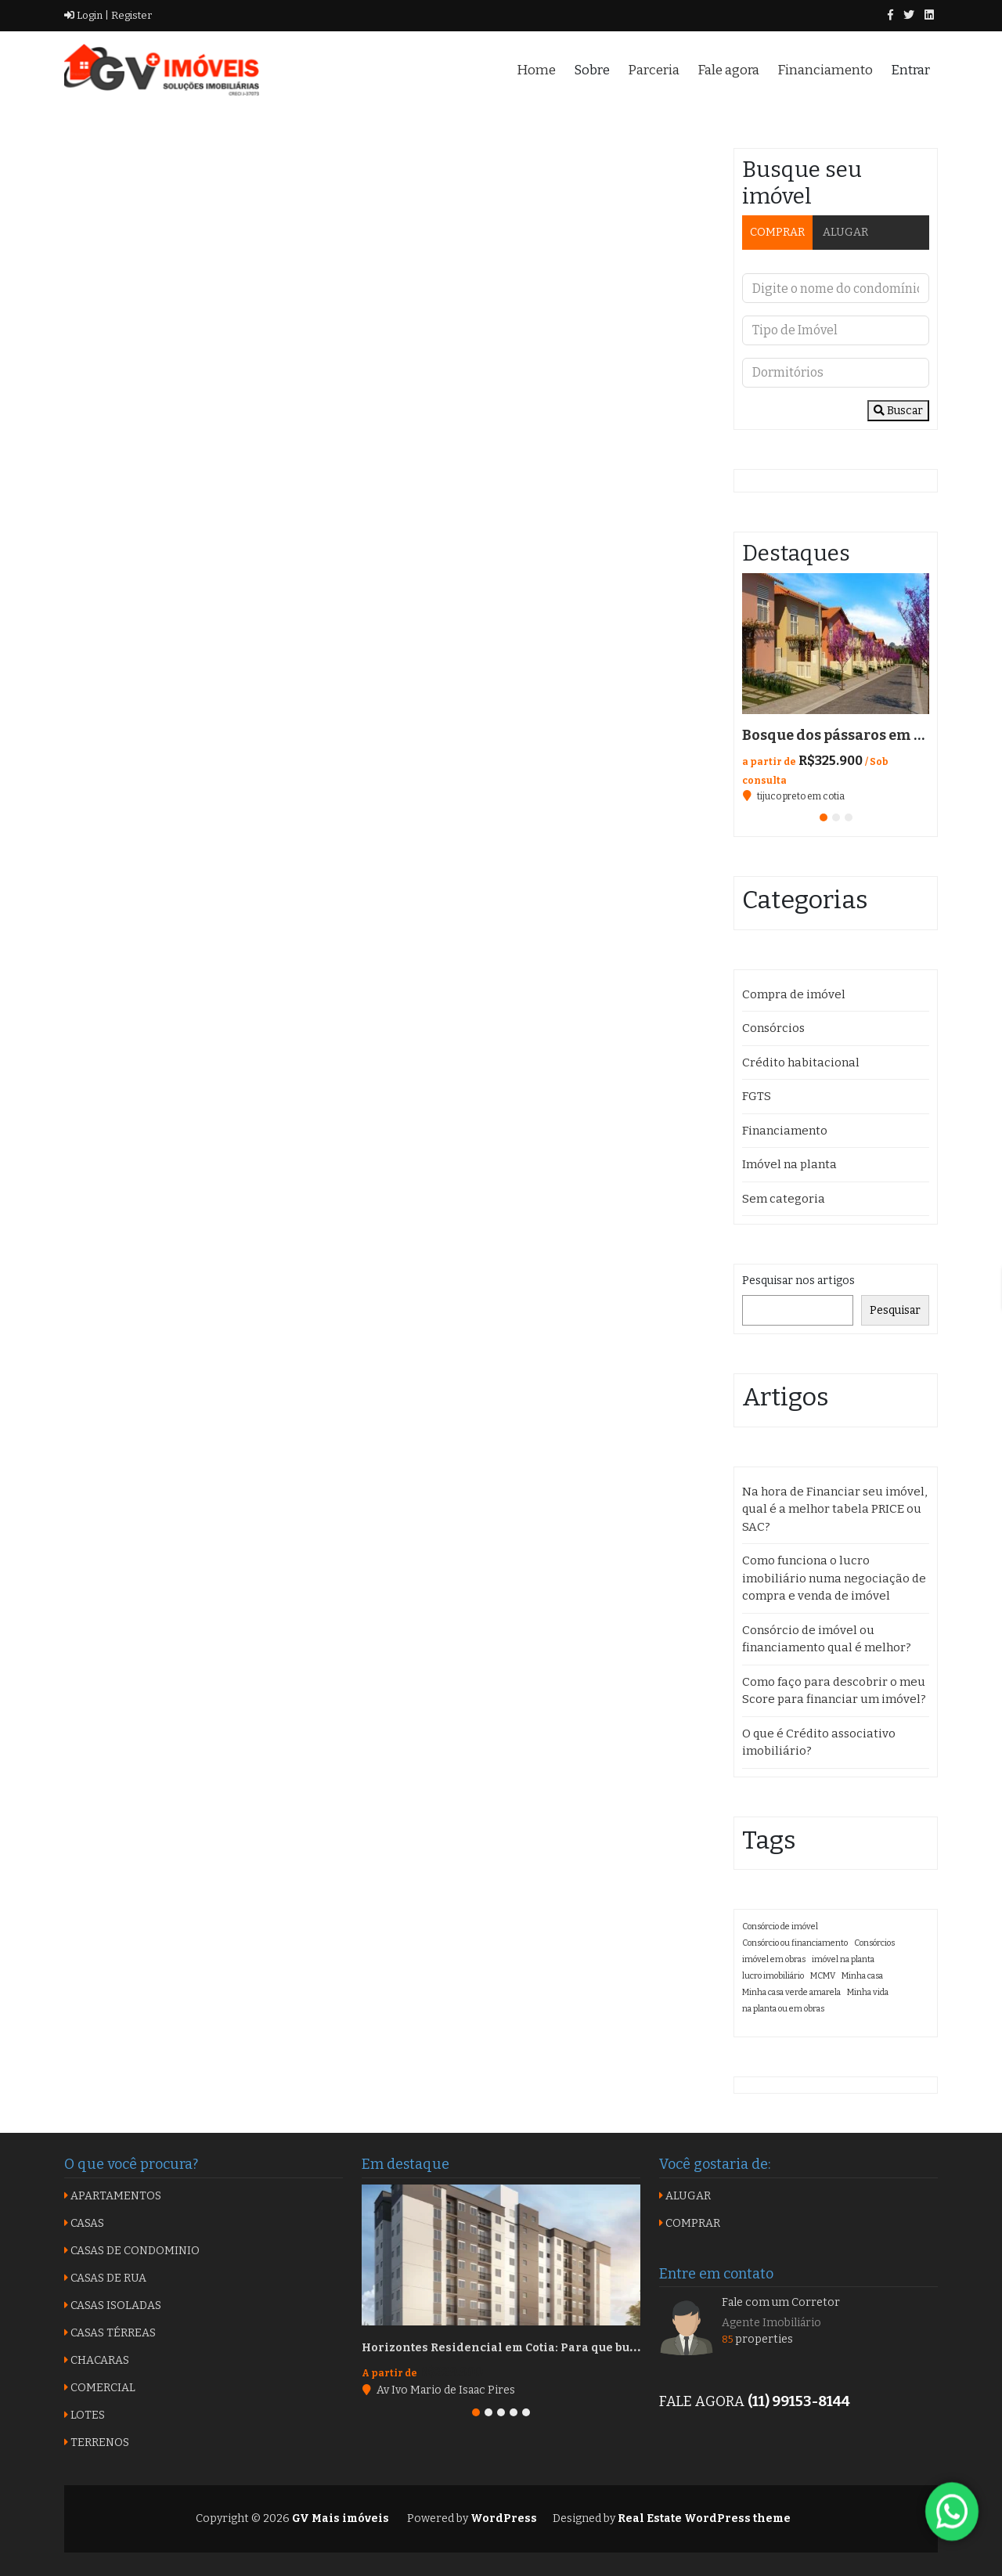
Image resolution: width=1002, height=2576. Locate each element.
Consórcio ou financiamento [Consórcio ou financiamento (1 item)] (795, 1943)
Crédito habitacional (801, 1062)
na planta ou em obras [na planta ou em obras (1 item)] (783, 2009)
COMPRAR (777, 232)
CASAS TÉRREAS (110, 2333)
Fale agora (728, 70)
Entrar (910, 70)
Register (130, 15)
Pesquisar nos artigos (798, 1280)
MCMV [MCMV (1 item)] (822, 1976)
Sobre (592, 70)
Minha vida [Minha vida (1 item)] (867, 1992)
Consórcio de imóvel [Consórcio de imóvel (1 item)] (780, 1926)
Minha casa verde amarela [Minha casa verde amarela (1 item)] (791, 1992)
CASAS (84, 2223)
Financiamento (825, 70)
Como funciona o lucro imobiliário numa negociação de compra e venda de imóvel (834, 1578)
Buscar (898, 410)
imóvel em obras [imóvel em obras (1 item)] (774, 1959)
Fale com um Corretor (781, 2302)
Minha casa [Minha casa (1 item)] (862, 1976)
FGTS (756, 1096)
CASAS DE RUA (105, 2278)
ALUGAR (845, 232)
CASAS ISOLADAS (112, 2305)
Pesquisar (895, 1310)
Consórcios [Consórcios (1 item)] (874, 1943)
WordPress (503, 2518)
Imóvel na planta (789, 1164)
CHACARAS (96, 2360)
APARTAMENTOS (112, 2196)
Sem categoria (783, 1199)
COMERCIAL (99, 2387)
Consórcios (773, 1028)
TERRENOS (96, 2442)
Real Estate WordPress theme (703, 2518)
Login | (86, 15)
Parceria (653, 70)
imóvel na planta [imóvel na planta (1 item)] (843, 1959)
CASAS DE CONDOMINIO (132, 2250)
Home (536, 70)
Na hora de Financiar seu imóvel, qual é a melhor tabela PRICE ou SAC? (834, 1509)
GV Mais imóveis (339, 2518)
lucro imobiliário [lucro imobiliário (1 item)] (773, 1976)
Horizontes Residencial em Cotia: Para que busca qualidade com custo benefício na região (626, 2347)
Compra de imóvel (793, 994)
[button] (823, 817)
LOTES (84, 2415)
